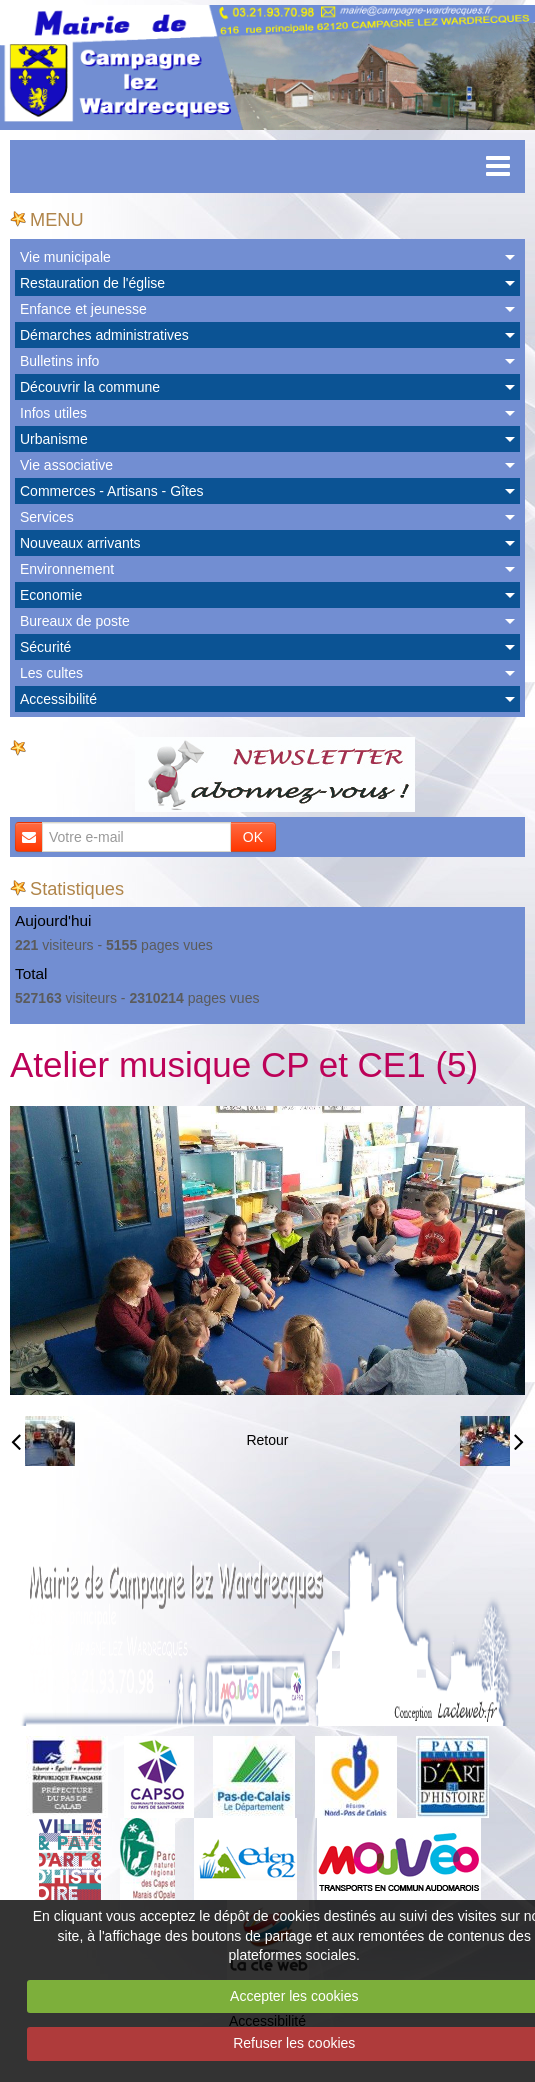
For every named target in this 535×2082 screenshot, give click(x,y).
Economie (51, 595)
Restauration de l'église (92, 283)
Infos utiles (53, 413)
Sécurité (45, 647)
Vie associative (66, 465)
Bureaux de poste (75, 621)
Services (47, 517)
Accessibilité (58, 699)
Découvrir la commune (90, 387)
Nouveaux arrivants (80, 543)
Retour (267, 1440)
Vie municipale (65, 257)
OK (253, 837)
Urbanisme (54, 439)
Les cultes (51, 673)
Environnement (67, 569)
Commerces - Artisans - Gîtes (112, 491)
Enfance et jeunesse (83, 309)
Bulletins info (59, 361)
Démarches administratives (104, 335)
